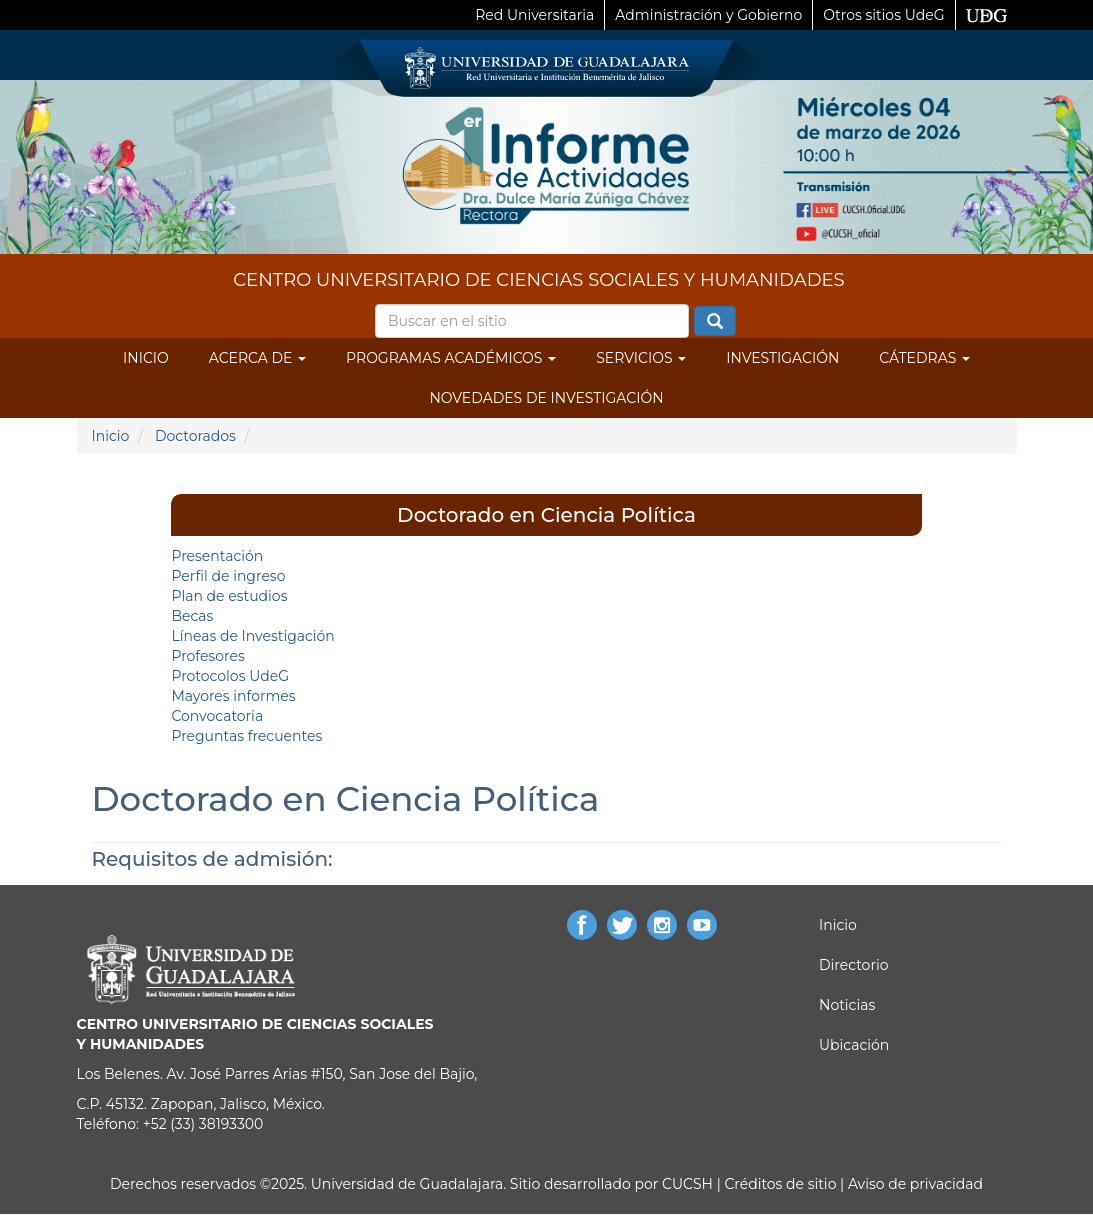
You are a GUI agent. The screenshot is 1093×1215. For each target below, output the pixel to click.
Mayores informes (233, 696)
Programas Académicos (451, 358)
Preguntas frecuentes (246, 736)
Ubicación (854, 1045)
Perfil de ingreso (228, 576)
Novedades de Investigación (546, 398)
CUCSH (687, 1184)
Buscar (715, 322)
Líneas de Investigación (252, 636)
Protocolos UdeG (230, 676)
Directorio (853, 965)
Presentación (217, 556)
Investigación (782, 358)
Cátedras (924, 358)
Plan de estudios (229, 596)
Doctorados (195, 436)
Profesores (207, 656)
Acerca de (257, 358)
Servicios (641, 358)
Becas (192, 616)
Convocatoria (217, 716)
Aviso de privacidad (913, 1184)
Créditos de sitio (780, 1184)
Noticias (847, 1005)
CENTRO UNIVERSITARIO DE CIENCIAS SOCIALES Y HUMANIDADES (538, 280)
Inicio (146, 358)
